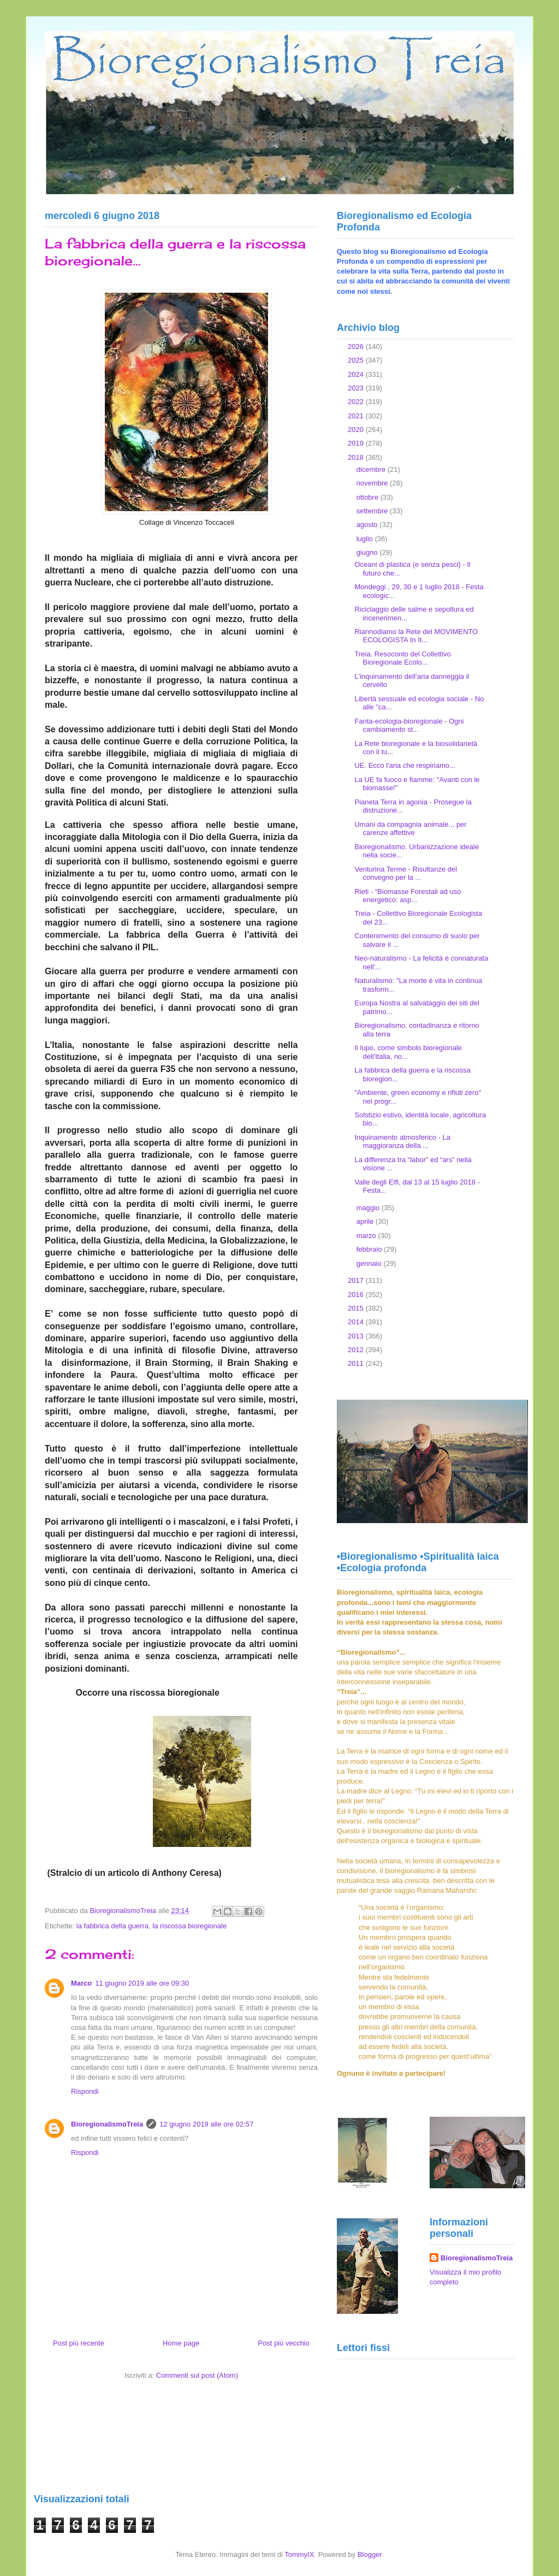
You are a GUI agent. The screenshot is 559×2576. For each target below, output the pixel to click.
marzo (367, 1235)
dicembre (372, 469)
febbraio (370, 1249)
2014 (357, 1322)
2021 (357, 416)
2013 (357, 1336)
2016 (357, 1294)
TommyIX (299, 2554)
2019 (357, 443)
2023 (357, 388)
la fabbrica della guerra (112, 1926)
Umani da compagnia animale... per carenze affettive (410, 828)
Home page (181, 2343)
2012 (357, 1350)
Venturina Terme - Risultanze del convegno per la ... (405, 873)
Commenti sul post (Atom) (197, 2375)
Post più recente (78, 2343)
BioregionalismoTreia (107, 2124)
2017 (357, 1280)
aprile (366, 1221)
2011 (357, 1363)
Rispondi (85, 2091)
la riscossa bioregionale (189, 1926)
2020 (357, 429)
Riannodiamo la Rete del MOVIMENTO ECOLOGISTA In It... (416, 635)
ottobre (368, 497)
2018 (357, 457)
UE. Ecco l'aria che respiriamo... (404, 765)
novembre (373, 483)
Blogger (370, 2554)
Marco (81, 1983)
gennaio (370, 1263)
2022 (357, 402)
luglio (365, 539)
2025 (357, 360)
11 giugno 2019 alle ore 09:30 (142, 1983)
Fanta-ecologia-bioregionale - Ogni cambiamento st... (408, 725)
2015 (357, 1308)
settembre (373, 511)
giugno (368, 552)
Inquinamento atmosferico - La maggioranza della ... (402, 1141)
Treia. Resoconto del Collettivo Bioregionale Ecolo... (402, 658)
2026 (357, 346)
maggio (369, 1208)
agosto (368, 524)
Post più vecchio (284, 2343)
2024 (357, 374)
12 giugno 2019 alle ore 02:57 (206, 2124)
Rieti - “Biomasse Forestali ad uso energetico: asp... (407, 895)
